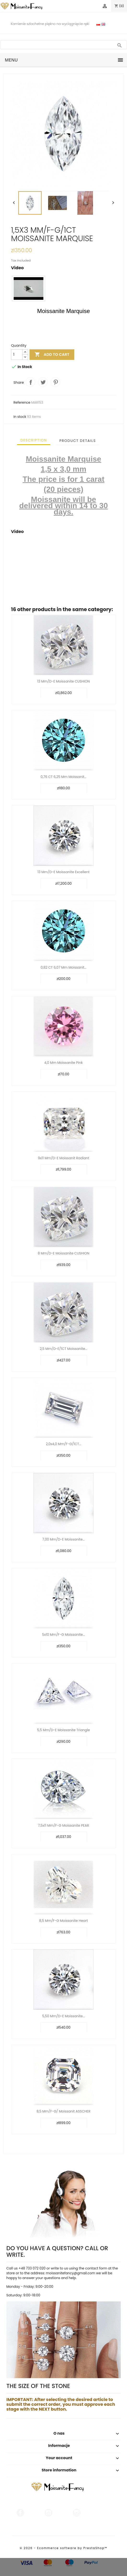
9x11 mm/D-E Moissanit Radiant (63, 1158)
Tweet (42, 382)
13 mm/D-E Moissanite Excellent (63, 872)
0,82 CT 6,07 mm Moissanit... (63, 967)
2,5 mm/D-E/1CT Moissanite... (63, 1348)
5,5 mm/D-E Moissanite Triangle (63, 1730)
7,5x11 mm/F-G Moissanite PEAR (63, 1825)
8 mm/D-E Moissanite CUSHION (63, 1253)
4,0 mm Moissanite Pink (63, 1062)
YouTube (48, 2513)
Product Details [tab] (77, 440)
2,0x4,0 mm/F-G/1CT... (63, 1444)
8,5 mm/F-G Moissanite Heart (63, 1920)
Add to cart (52, 354)
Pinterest (55, 382)
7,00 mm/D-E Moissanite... (63, 1539)
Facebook (20, 2513)
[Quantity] (17, 354)
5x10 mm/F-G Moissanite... (63, 1634)
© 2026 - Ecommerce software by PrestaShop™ (63, 2548)
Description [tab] (33, 440)
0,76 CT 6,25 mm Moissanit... (63, 776)
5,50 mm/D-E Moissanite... (63, 2016)
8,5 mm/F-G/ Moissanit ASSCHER (63, 2111)
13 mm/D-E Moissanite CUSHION (63, 681)
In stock (19, 416)
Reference (21, 402)
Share (30, 382)
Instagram (77, 2513)
